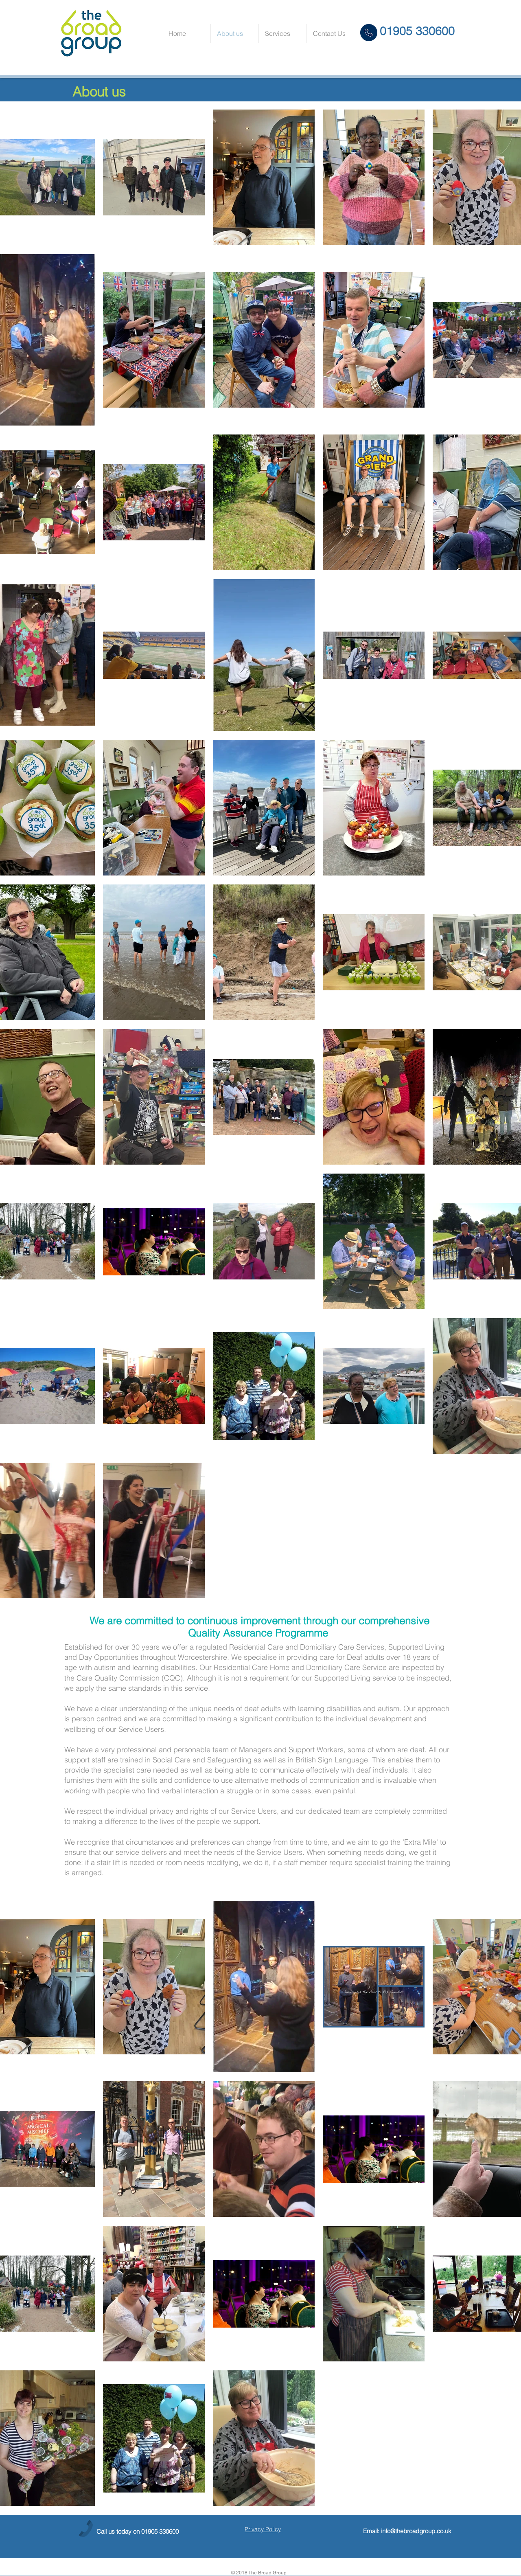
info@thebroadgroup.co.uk (416, 2531)
